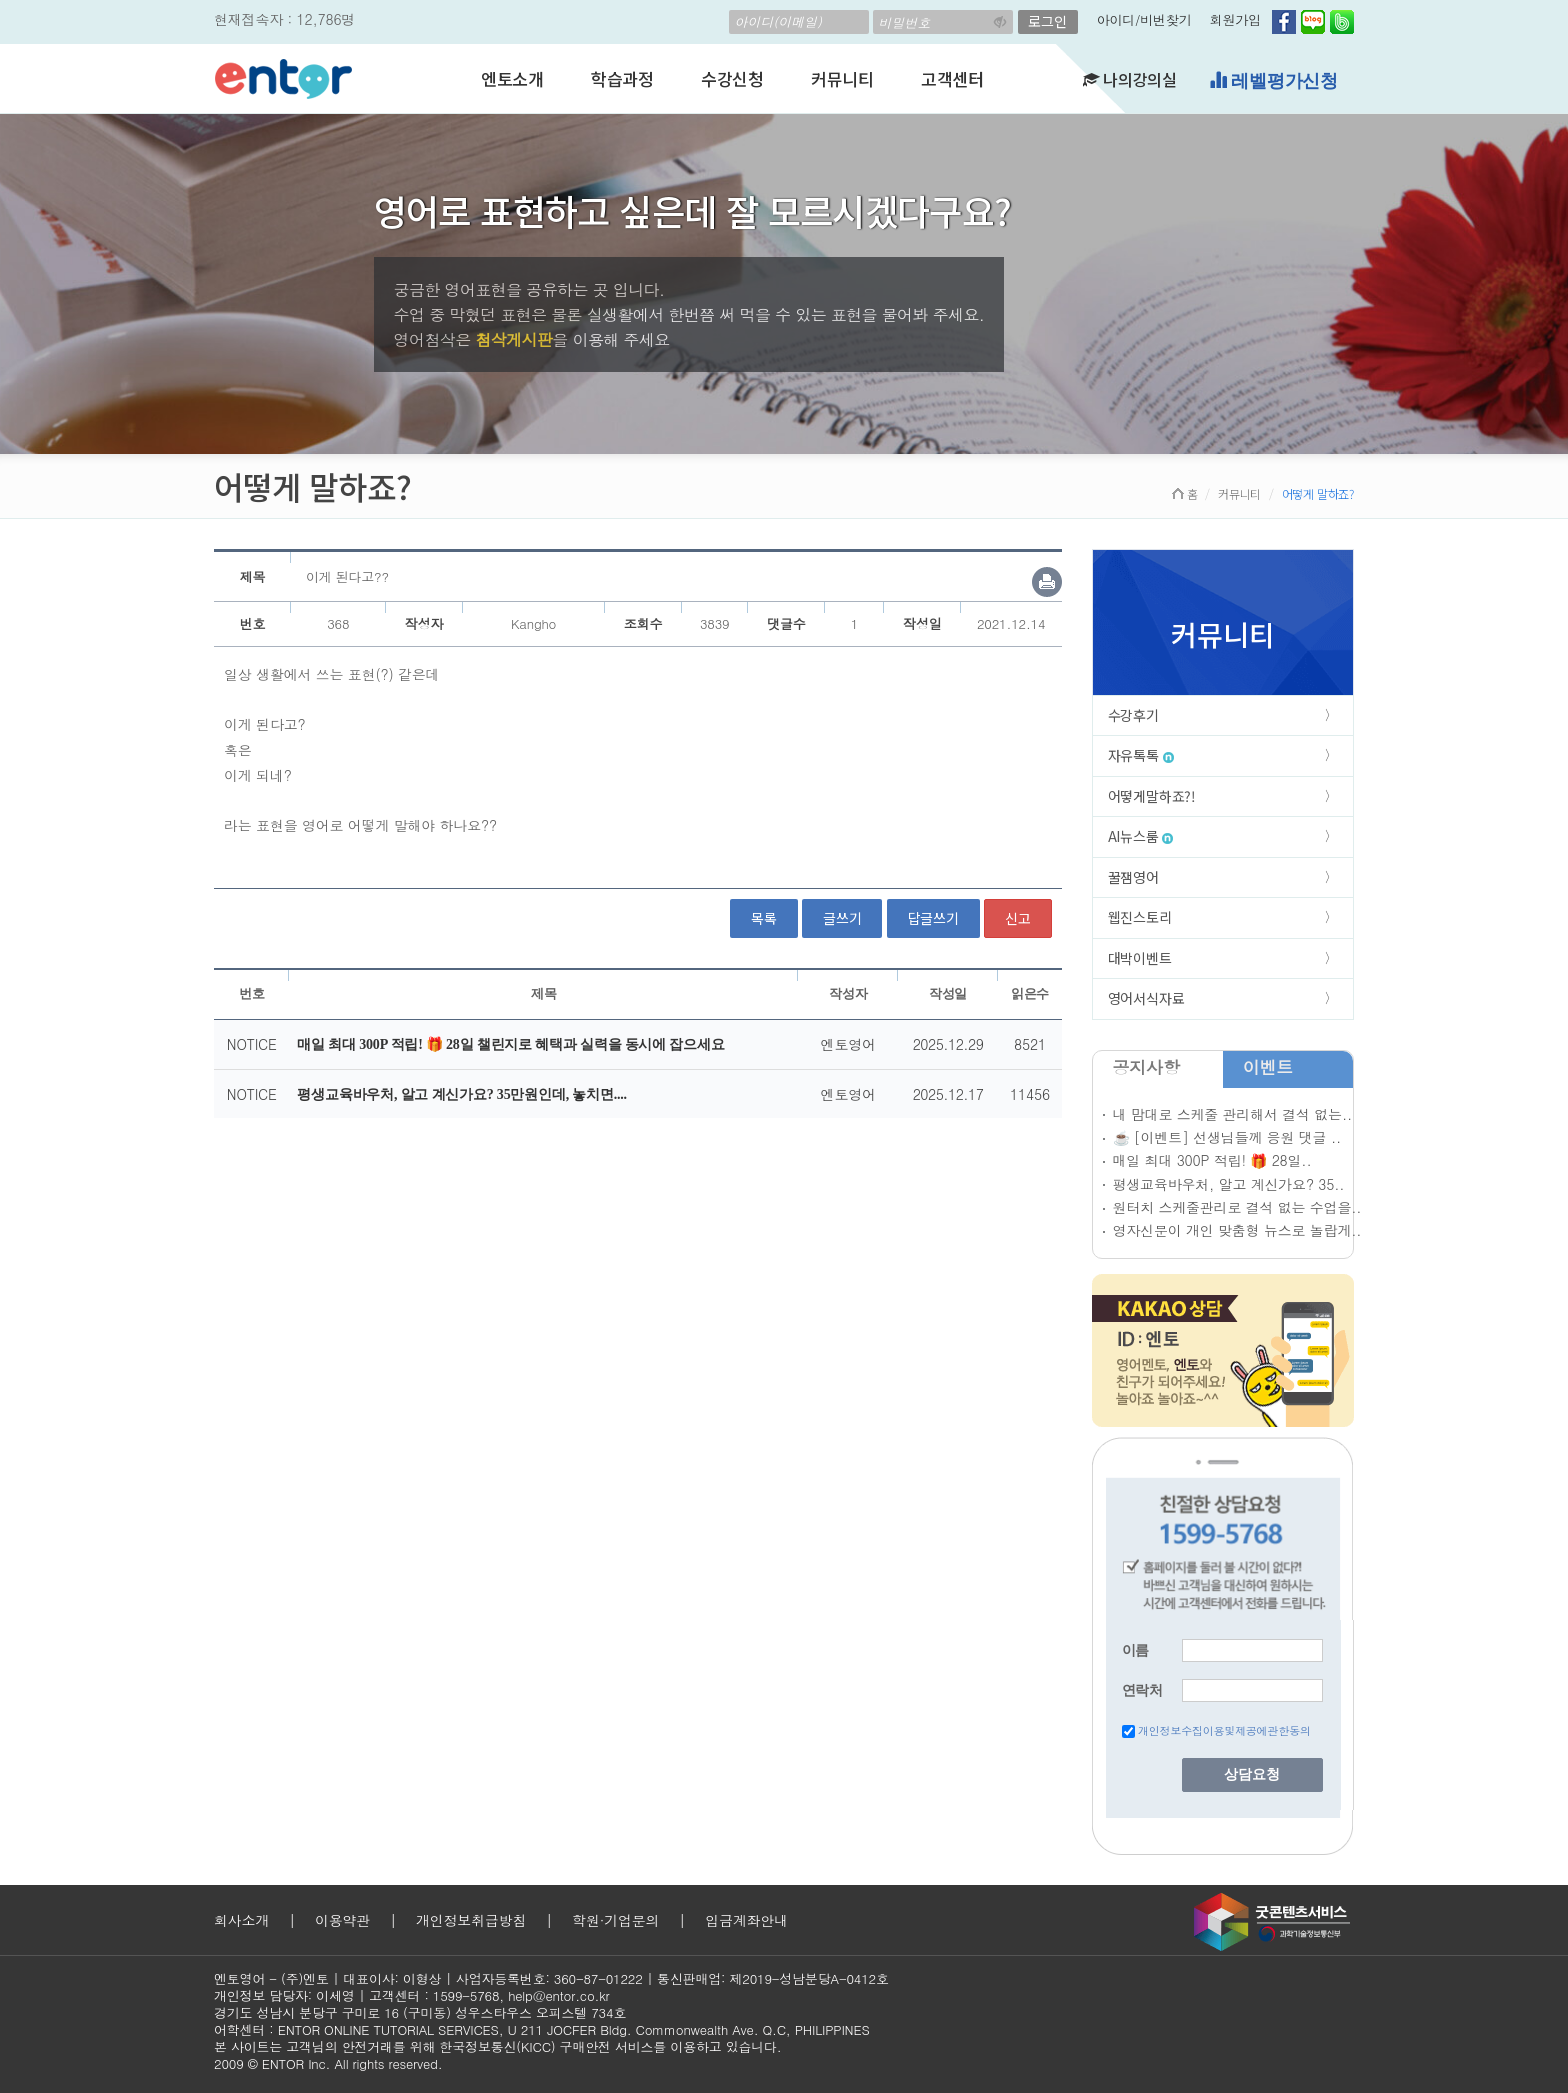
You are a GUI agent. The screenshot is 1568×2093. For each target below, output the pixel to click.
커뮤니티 (842, 78)
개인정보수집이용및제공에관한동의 (1224, 1730)
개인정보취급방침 (471, 1920)
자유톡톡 (1141, 755)
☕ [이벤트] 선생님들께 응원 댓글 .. (1227, 1137)
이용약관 (342, 1920)
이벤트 (1268, 1067)
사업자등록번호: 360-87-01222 (549, 1978)
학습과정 (622, 78)
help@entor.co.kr (558, 1995)
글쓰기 (842, 918)
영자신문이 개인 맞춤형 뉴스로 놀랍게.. (1237, 1230)
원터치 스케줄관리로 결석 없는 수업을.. (1237, 1207)
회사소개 (241, 1920)
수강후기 (1133, 715)
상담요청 (1252, 1774)
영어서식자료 (1146, 998)
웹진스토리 (1140, 917)
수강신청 (732, 78)
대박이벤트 (1140, 958)
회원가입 (1235, 19)
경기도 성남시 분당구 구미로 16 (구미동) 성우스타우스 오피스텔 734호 (420, 2012)
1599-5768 (466, 1995)
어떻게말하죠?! (1152, 796)
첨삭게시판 (513, 339)
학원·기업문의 (615, 1920)
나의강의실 (1130, 79)
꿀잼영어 (1133, 877)
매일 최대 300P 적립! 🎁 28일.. (1212, 1160)
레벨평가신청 (1273, 80)
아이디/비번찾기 (1144, 19)
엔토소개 (512, 78)
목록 (764, 918)
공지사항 (1146, 1067)
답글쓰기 (933, 918)
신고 (1018, 918)
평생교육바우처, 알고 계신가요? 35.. (1229, 1184)
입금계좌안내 (746, 1920)
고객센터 (952, 78)
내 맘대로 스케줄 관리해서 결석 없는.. (1232, 1114)
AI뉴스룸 (1141, 836)
